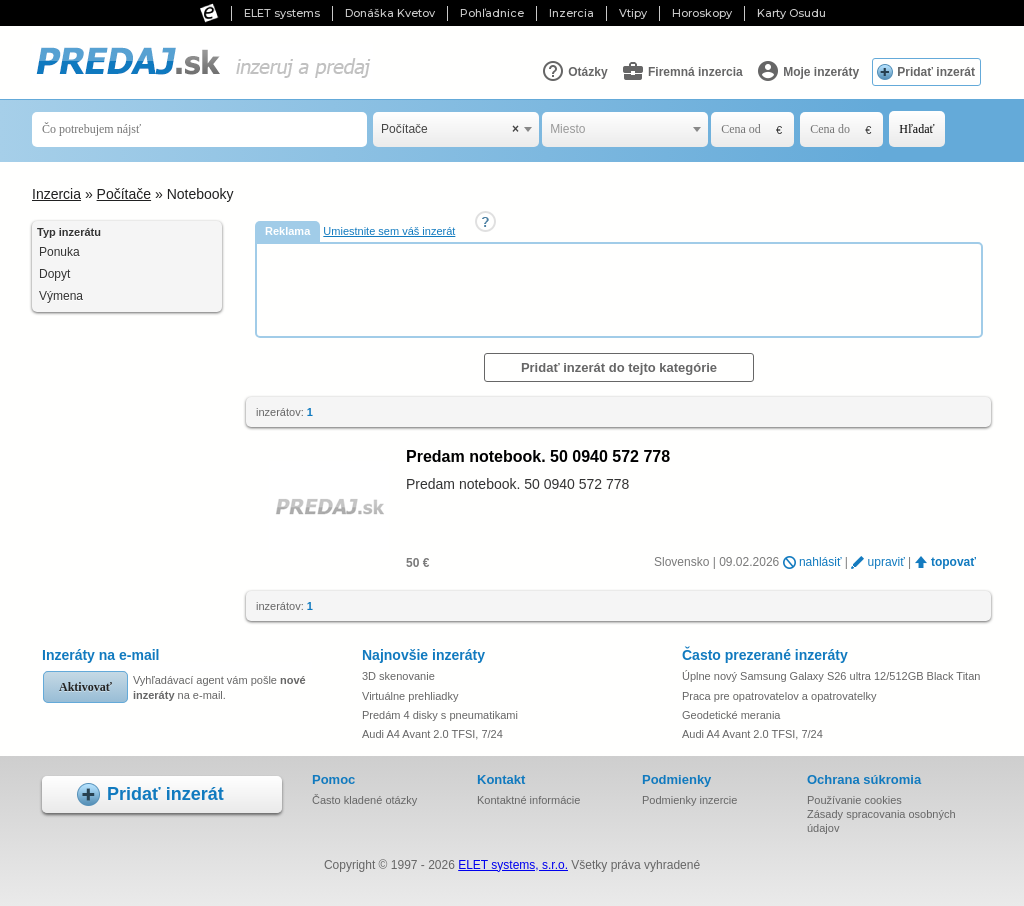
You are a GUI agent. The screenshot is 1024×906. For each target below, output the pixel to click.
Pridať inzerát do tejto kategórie (619, 367)
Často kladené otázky (364, 800)
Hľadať (916, 129)
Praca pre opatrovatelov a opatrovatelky (779, 696)
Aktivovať (85, 687)
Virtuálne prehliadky (410, 696)
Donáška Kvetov (390, 13)
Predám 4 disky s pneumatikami (440, 715)
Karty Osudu (791, 13)
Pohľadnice (492, 13)
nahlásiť (820, 562)
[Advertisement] (621, 289)
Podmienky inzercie (689, 800)
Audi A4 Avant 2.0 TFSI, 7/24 (432, 734)
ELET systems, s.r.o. (513, 865)
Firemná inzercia (682, 71)
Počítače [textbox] (450, 129)
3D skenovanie (398, 676)
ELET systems (282, 13)
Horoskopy (702, 13)
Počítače (124, 194)
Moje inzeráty (807, 71)
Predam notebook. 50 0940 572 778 (538, 456)
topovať (953, 562)
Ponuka (59, 252)
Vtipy (633, 13)
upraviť (886, 562)
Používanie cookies (854, 800)
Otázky (574, 71)
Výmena (61, 296)
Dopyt (54, 274)
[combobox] (456, 129)
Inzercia (571, 13)
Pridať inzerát (936, 72)
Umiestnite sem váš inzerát (389, 231)
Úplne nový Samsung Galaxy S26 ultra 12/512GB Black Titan (831, 676)
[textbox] (625, 129)
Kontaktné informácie (528, 800)
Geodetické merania (731, 715)
